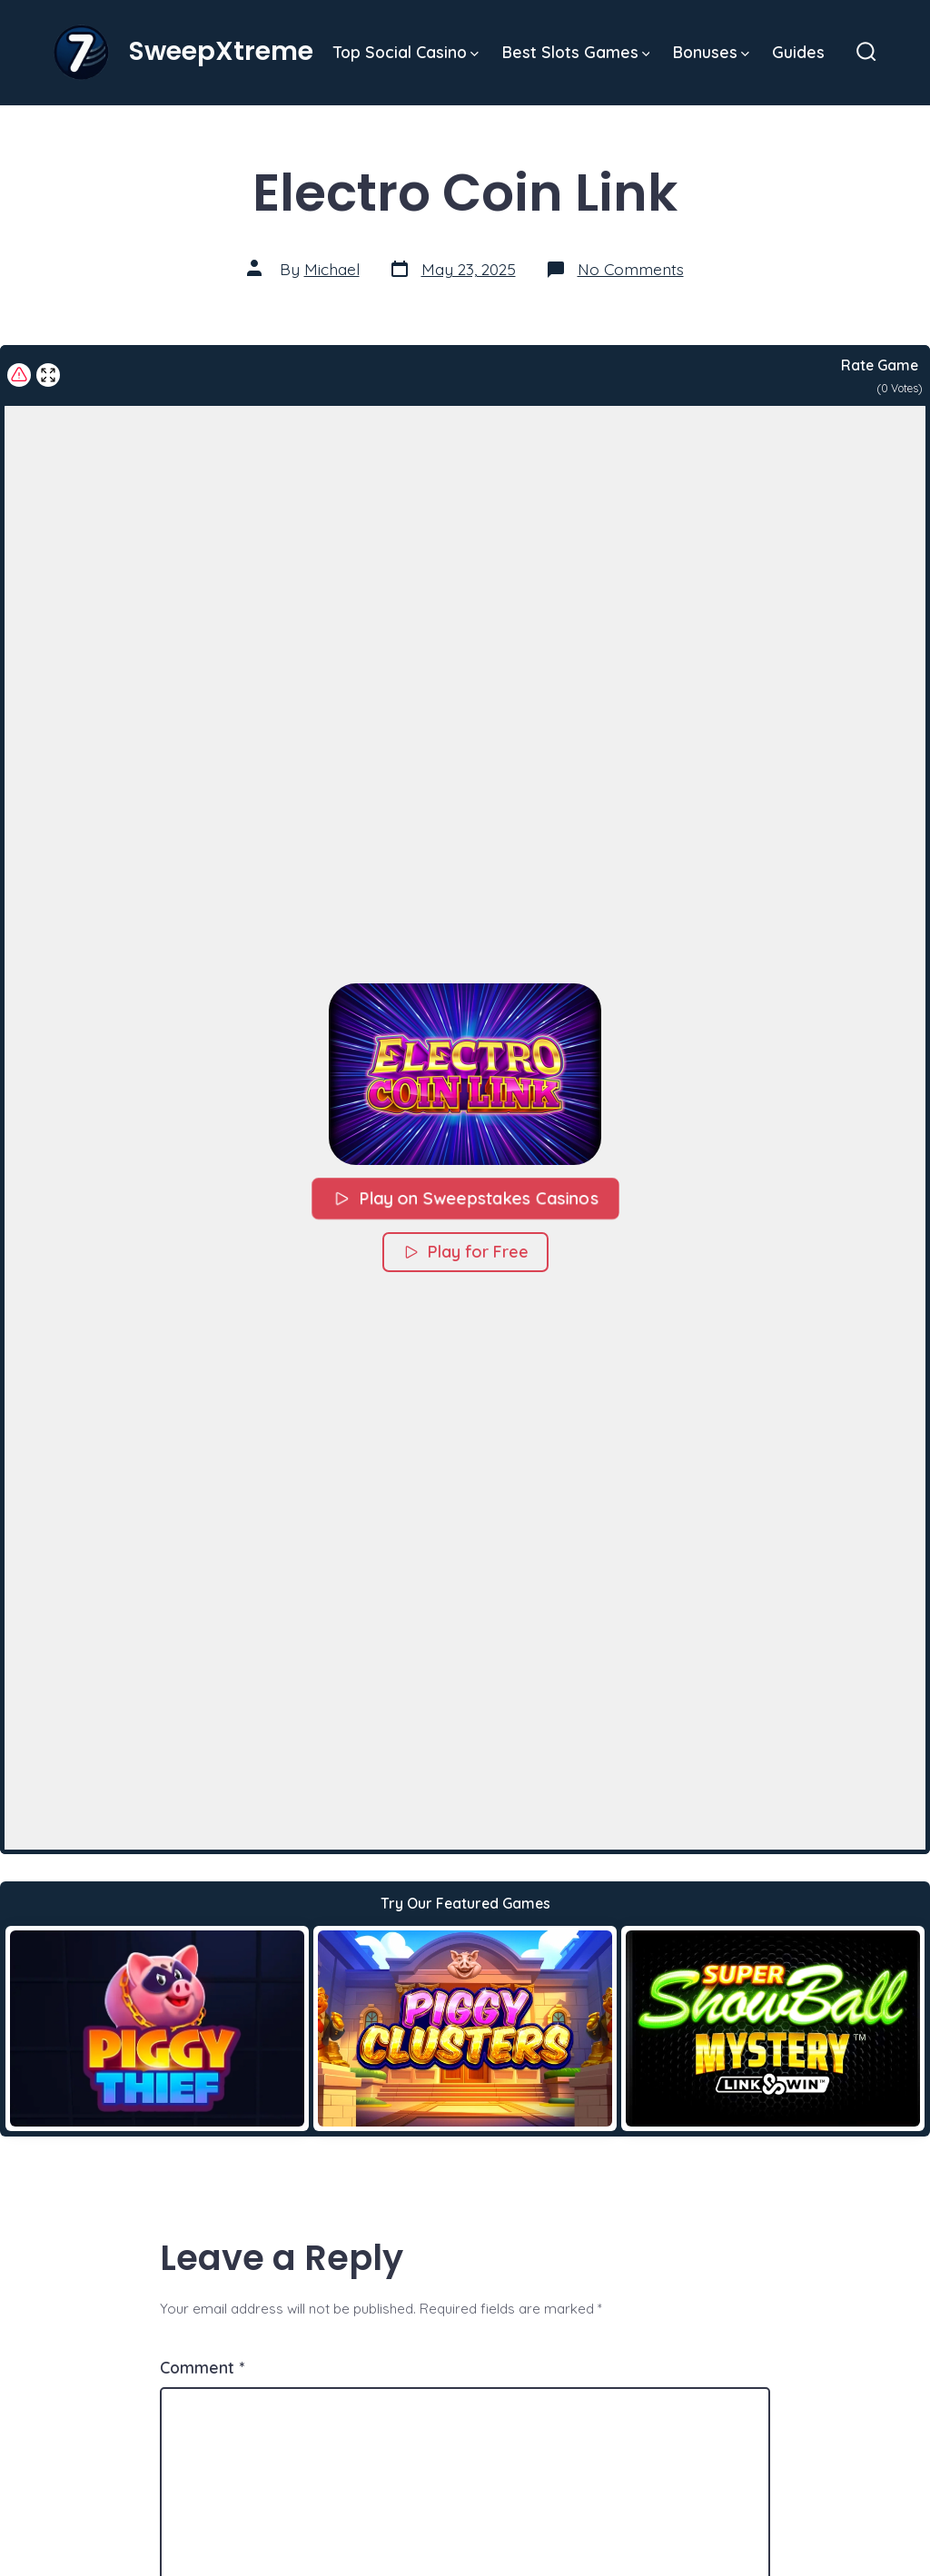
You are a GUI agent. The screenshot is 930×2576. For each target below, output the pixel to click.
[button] (465, 1074)
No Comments (631, 269)
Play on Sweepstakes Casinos (464, 1198)
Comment (202, 2367)
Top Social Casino (406, 52)
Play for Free (465, 1251)
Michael (332, 269)
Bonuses (711, 52)
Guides (798, 52)
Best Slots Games (576, 52)
